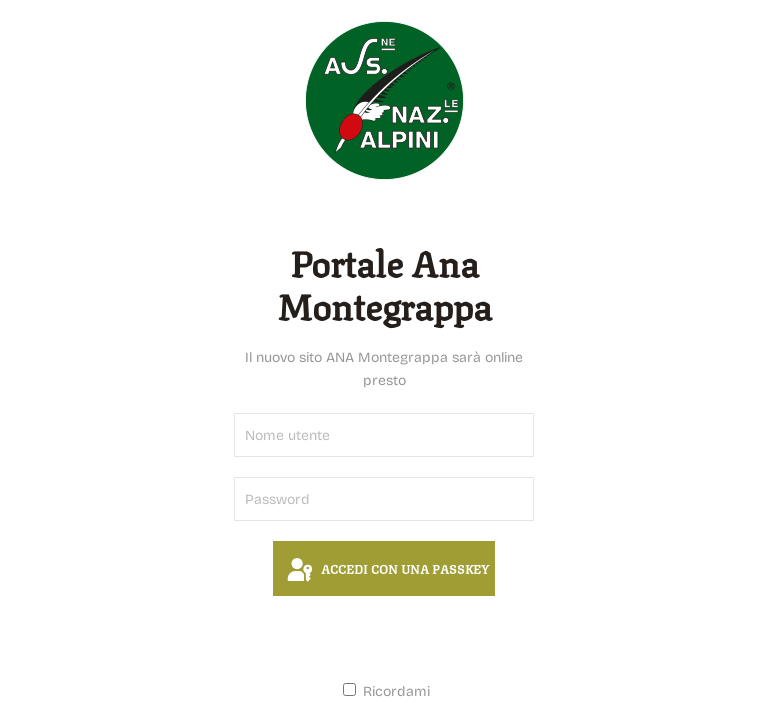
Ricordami (386, 691)
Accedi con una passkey (386, 571)
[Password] (384, 499)
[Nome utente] (384, 435)
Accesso (384, 637)
